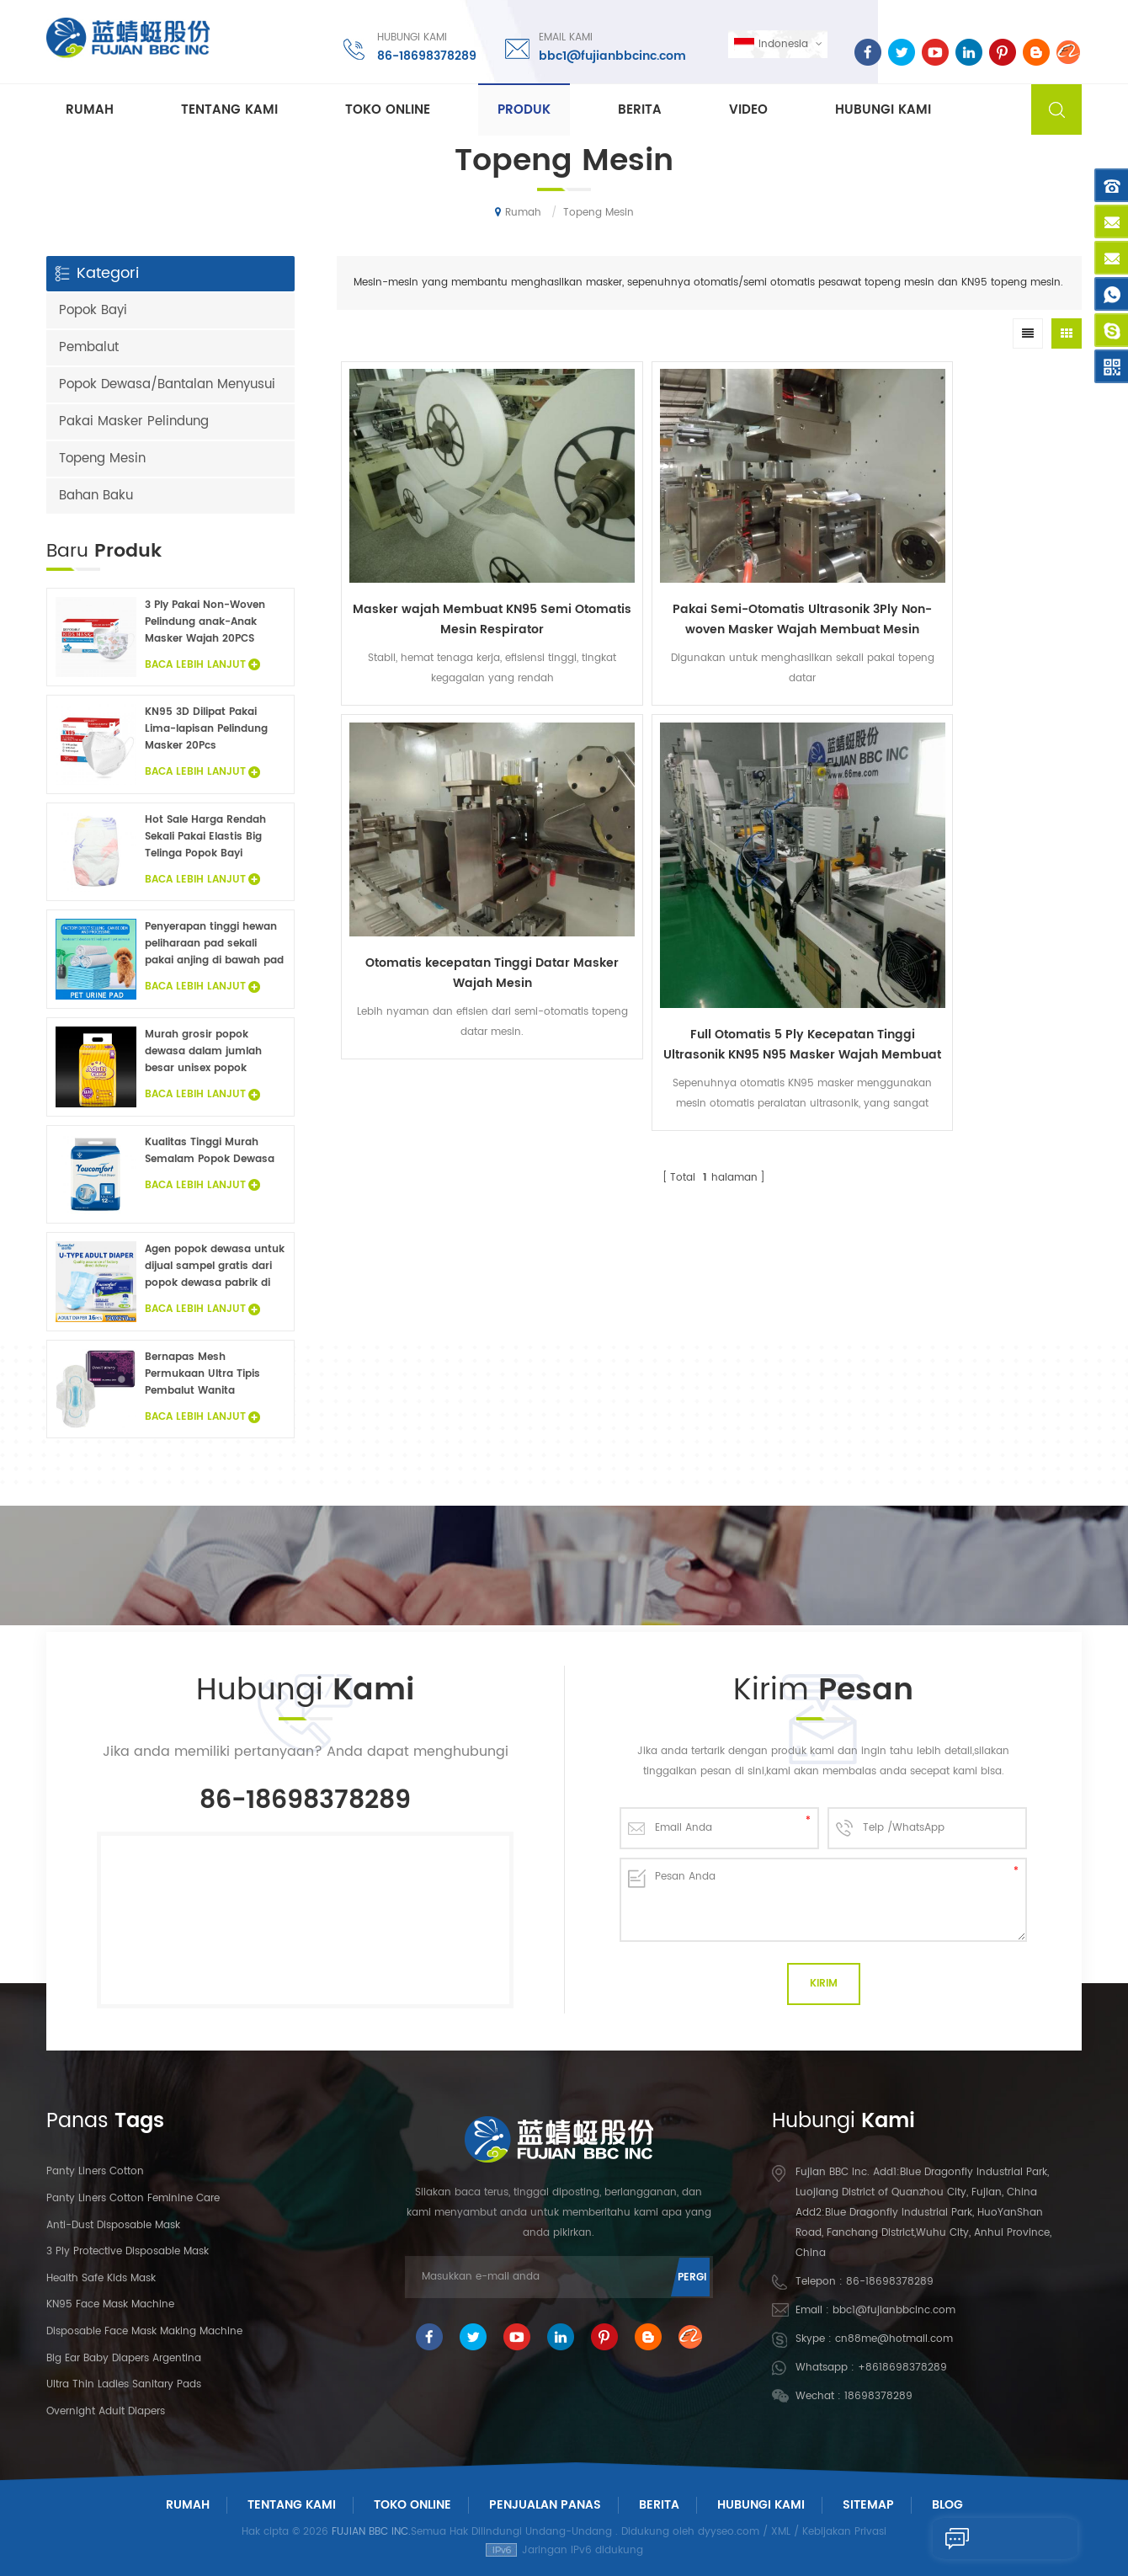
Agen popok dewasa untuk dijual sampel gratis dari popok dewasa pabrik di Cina (215, 1266)
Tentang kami (229, 110)
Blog (947, 2505)
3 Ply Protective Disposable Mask (127, 2251)
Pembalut (89, 347)
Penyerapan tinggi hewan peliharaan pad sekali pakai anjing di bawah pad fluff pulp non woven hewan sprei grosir (214, 944)
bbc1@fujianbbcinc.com (606, 54)
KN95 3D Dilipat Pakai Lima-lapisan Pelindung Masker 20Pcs (206, 729)
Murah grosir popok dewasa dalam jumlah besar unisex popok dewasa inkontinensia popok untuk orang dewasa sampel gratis (203, 1052)
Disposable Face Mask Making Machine (144, 2331)
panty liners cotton (95, 2171)
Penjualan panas (545, 2505)
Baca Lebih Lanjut (202, 665)
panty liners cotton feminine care (133, 2198)
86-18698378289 (421, 54)
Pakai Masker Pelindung (134, 421)
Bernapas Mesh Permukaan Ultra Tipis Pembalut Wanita (202, 1374)
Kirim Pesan (969, 2538)
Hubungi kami (883, 110)
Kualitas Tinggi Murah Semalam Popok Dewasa (209, 1150)
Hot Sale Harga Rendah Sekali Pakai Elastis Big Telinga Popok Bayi (205, 836)
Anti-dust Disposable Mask (113, 2225)
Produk (524, 110)
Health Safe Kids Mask (101, 2278)
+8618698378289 (902, 2368)
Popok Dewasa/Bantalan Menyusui (167, 384)
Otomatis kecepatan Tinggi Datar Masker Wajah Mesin (802, 527)
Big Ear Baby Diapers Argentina (123, 2358)
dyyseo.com (728, 2532)
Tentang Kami (291, 2505)
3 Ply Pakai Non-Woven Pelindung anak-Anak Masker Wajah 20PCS (205, 622)
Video (748, 110)
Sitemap (868, 2505)
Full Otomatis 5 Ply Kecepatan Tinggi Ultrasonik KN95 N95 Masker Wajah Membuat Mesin (988, 568)
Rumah (90, 110)
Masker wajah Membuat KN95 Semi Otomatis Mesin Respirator (430, 527)
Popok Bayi (93, 310)
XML (780, 2532)
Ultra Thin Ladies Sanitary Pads (123, 2384)
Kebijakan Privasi (844, 2532)
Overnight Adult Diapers (105, 2411)
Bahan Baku (96, 495)
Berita (640, 110)
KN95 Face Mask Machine (110, 2304)
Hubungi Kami (761, 2505)
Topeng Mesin (102, 458)
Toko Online (387, 110)
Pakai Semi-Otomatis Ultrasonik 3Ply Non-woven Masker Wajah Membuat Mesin (616, 527)
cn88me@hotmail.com (894, 2339)
